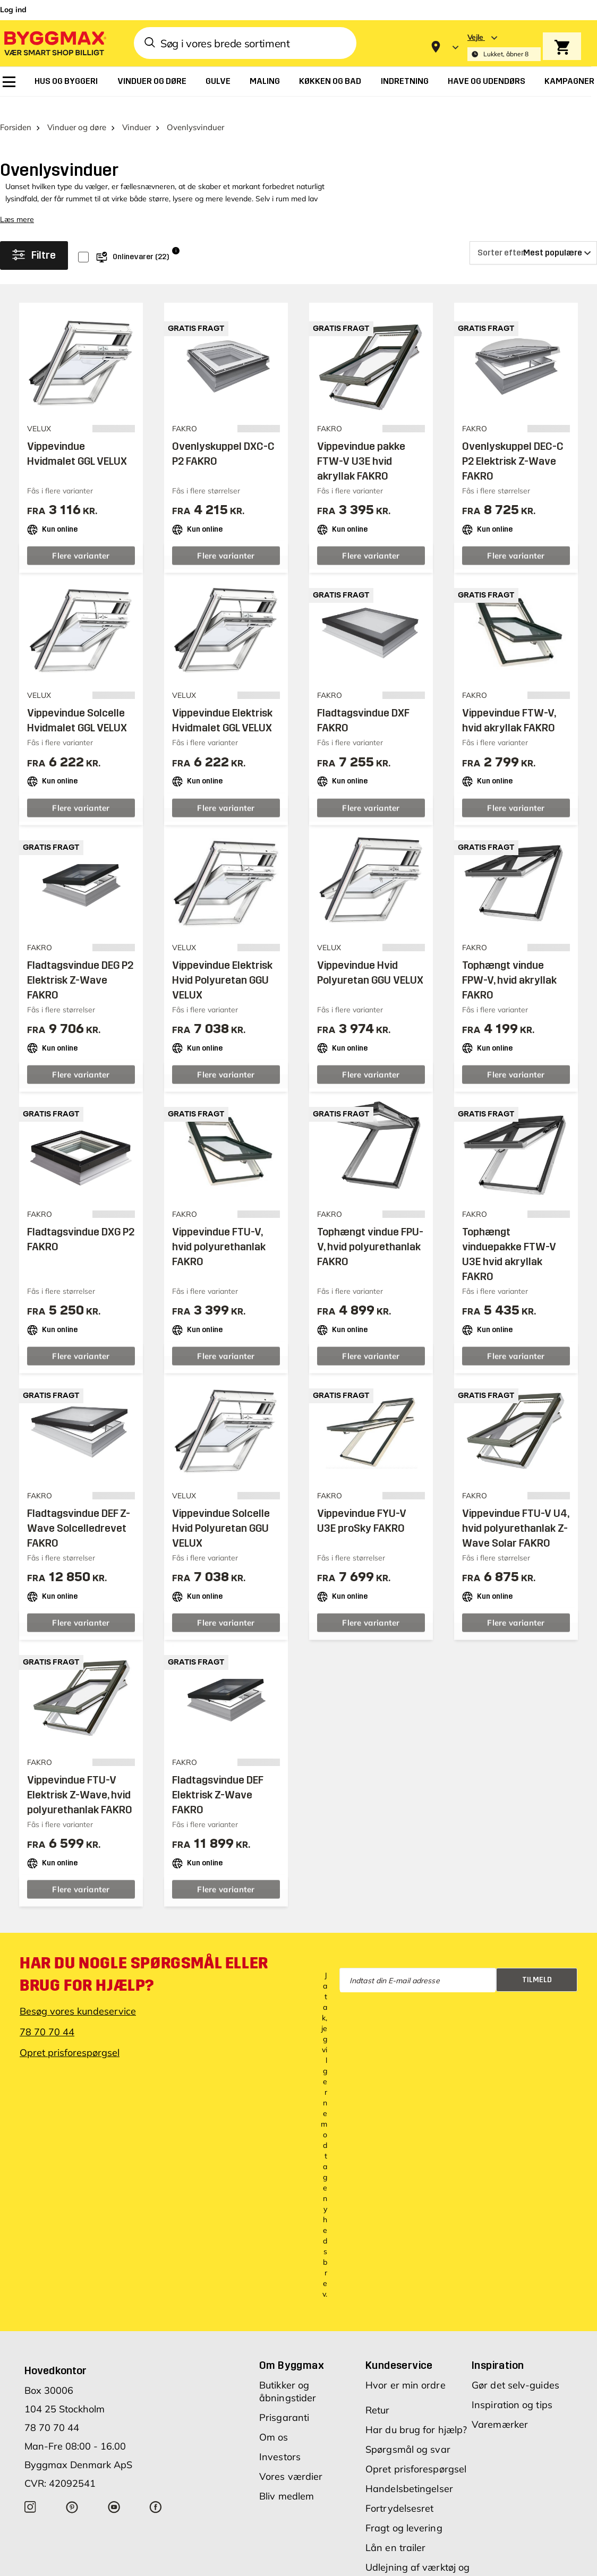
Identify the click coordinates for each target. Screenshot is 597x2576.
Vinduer (136, 111)
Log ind (13, 9)
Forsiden (15, 111)
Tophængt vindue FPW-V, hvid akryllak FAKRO (509, 963)
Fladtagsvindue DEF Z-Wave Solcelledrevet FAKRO (78, 1511)
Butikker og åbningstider (287, 2374)
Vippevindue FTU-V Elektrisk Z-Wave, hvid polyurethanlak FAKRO (79, 1778)
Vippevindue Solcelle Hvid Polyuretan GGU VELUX (221, 1511)
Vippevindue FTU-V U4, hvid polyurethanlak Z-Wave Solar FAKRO (515, 1511)
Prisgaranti (284, 2401)
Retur (377, 2393)
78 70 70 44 (47, 2015)
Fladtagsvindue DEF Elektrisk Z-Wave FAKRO (217, 1778)
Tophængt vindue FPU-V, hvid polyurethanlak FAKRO (370, 1230)
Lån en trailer (395, 2531)
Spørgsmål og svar (407, 2433)
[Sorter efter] (533, 236)
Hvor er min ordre (405, 2368)
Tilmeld (537, 1963)
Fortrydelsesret (399, 2492)
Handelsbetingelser (409, 2472)
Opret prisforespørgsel (70, 2036)
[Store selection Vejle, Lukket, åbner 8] (504, 47)
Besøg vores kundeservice (78, 1995)
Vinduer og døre (76, 111)
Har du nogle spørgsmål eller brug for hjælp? (144, 1957)
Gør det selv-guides (515, 2368)
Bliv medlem (286, 2479)
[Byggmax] (54, 43)
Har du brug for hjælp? (416, 2413)
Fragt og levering (403, 2511)
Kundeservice (399, 2348)
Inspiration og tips (512, 2388)
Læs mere (17, 203)
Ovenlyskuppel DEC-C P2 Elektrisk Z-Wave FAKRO (513, 444)
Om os (273, 2421)
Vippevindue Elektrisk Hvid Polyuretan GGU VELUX (222, 963)
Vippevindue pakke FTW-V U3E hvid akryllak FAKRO (361, 444)
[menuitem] (9, 81)
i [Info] (175, 234)
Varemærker (500, 2408)
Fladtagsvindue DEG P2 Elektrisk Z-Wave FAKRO (80, 963)
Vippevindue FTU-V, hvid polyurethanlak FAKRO (219, 1230)
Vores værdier (290, 2460)
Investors (280, 2440)
